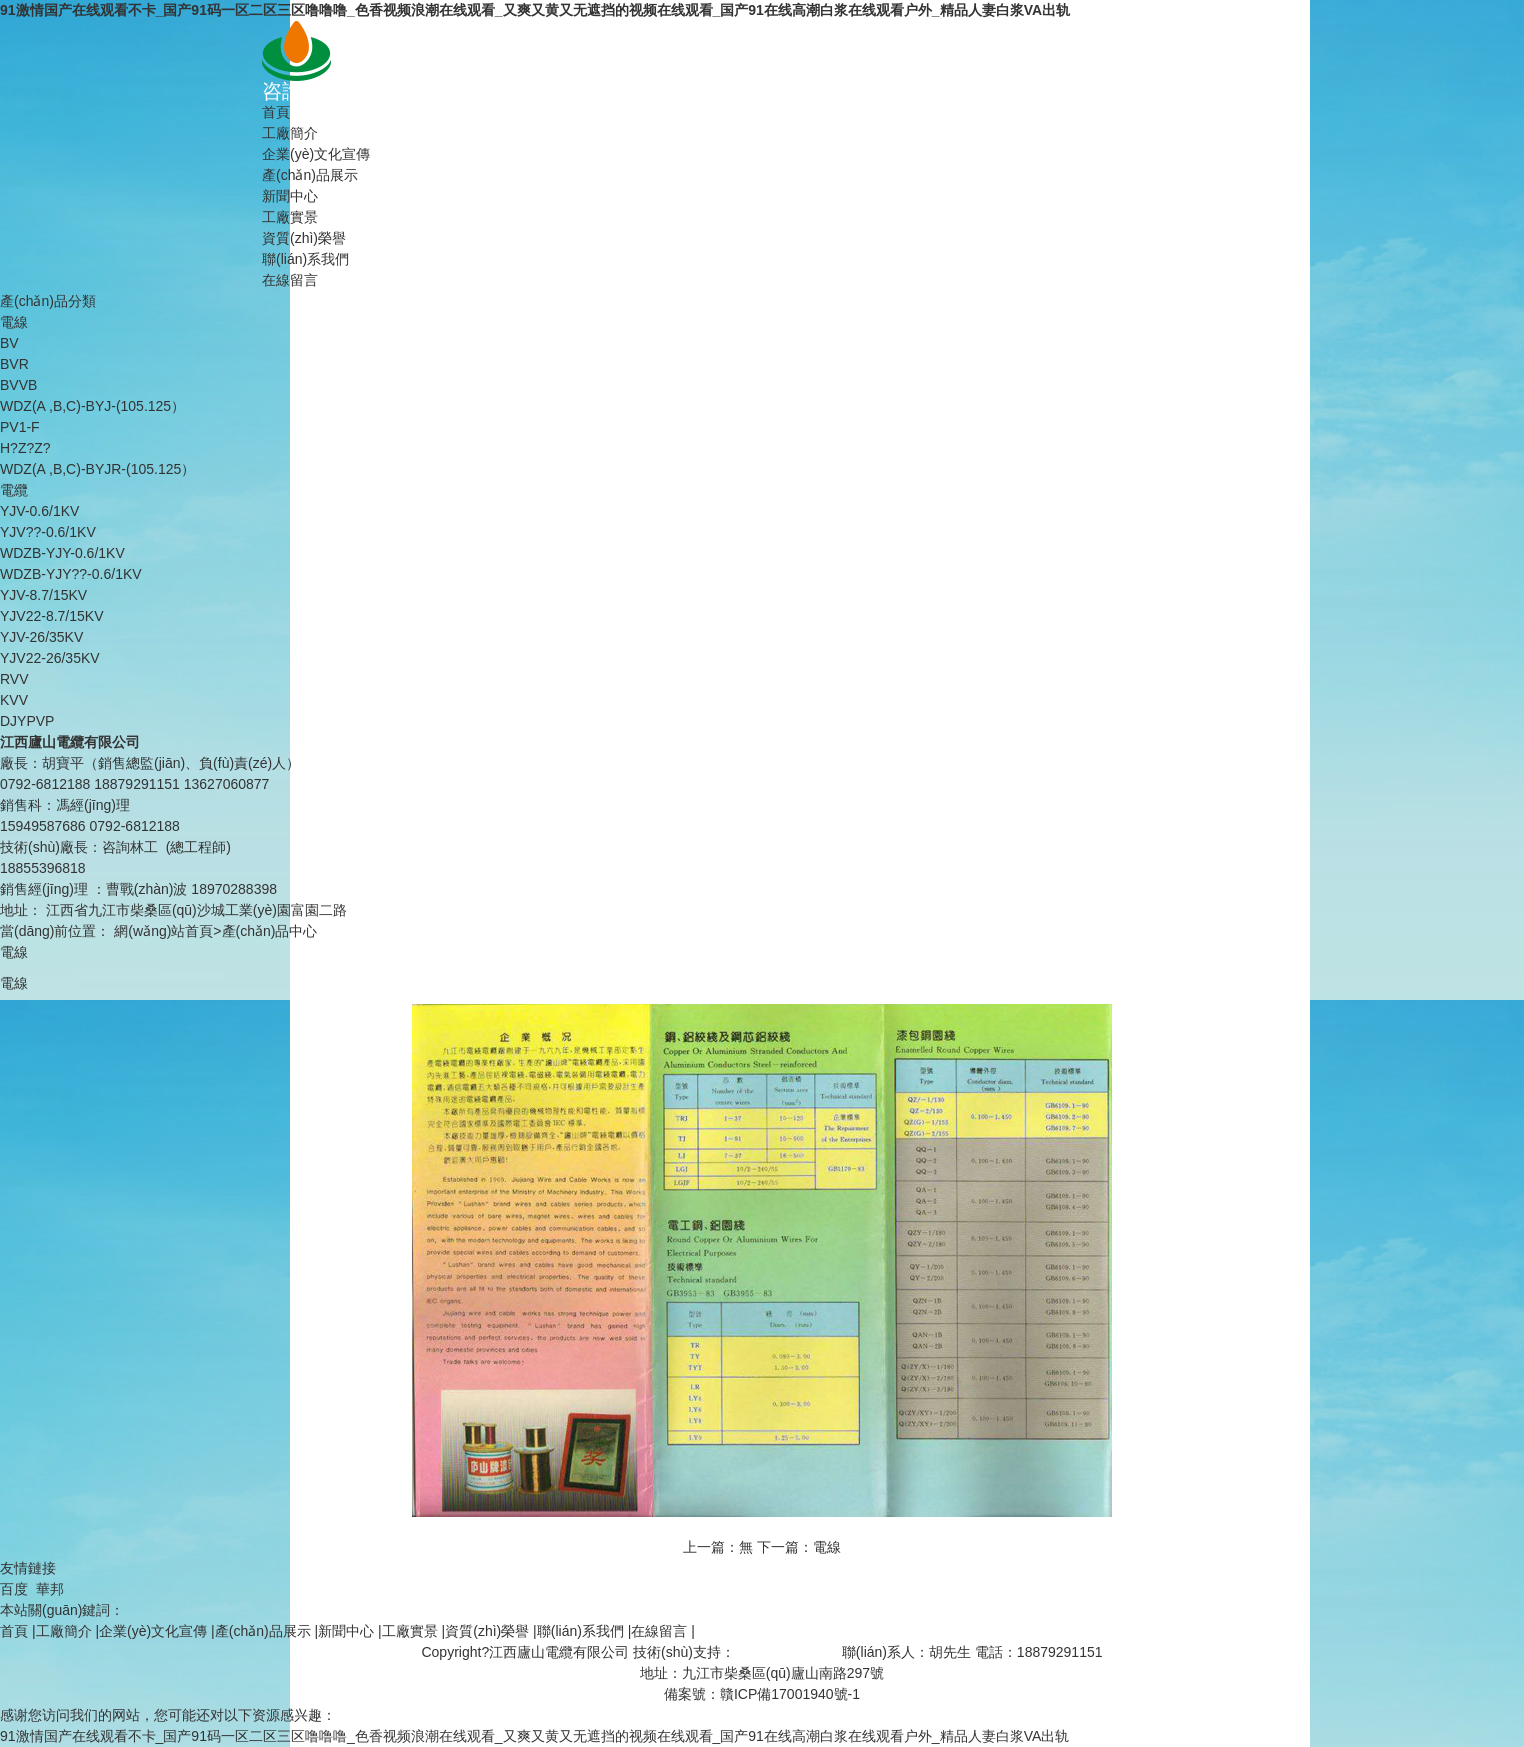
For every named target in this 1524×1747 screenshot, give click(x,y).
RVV (14, 679)
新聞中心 (290, 196)
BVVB (18, 385)
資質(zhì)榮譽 (304, 238)
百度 (14, 1589)
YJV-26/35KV (41, 637)
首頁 (276, 112)
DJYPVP (27, 721)
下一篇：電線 (799, 1547)
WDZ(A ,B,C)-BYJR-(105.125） (97, 469)
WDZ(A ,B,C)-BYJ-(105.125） (92, 406)
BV (9, 343)
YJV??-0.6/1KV (48, 532)
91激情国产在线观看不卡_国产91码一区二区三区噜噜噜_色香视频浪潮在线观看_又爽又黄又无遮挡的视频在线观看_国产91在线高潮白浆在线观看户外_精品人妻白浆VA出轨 (535, 10)
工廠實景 (290, 217)
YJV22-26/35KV (50, 658)
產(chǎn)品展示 (310, 175)
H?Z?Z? (25, 448)
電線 (14, 322)
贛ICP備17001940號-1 (790, 1694)
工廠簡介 (290, 133)
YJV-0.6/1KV (39, 511)
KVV (14, 700)
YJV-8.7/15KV (43, 595)
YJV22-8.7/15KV (52, 616)
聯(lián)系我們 (305, 259)
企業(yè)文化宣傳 (316, 154)
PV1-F (20, 427)
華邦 (50, 1589)
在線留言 (290, 280)
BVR (14, 364)
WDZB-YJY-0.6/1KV (62, 553)
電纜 (14, 490)
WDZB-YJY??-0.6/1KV (71, 574)
